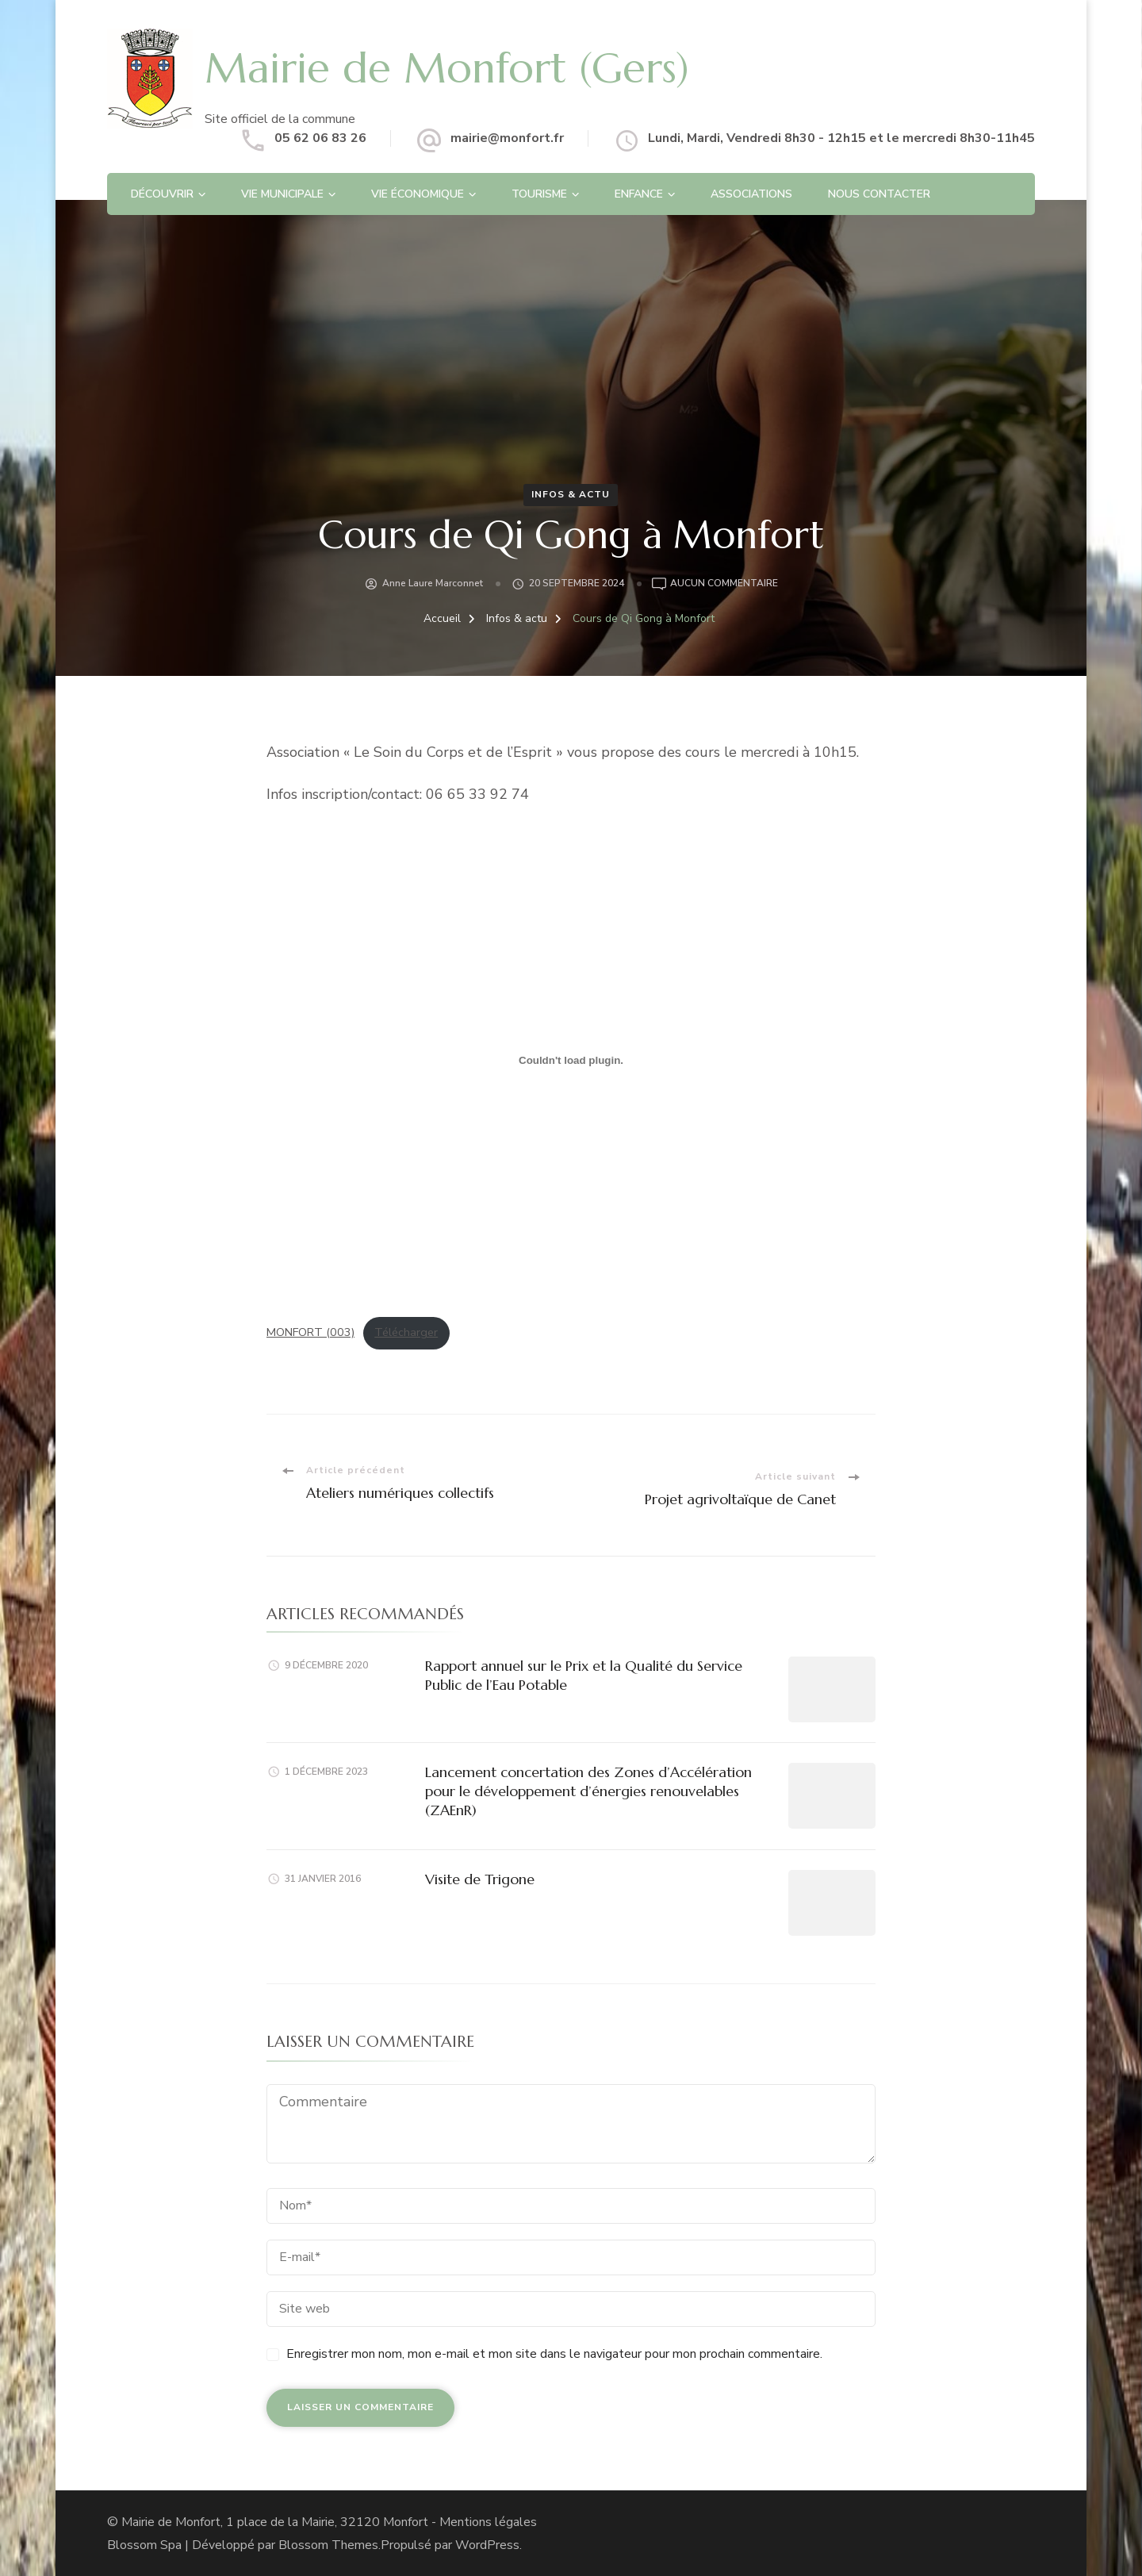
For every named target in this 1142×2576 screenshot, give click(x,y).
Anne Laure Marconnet (432, 583)
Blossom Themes (328, 2544)
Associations (751, 194)
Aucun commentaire (724, 584)
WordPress (487, 2544)
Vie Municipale (282, 194)
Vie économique (417, 194)
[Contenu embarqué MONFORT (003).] (571, 1061)
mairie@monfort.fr (507, 138)
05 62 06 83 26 (320, 138)
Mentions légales (488, 2521)
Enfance (639, 194)
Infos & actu (570, 494)
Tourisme (539, 194)
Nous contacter (879, 194)
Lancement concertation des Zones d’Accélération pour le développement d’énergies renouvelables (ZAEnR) (588, 1790)
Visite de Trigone (480, 1878)
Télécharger (406, 1332)
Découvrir (162, 194)
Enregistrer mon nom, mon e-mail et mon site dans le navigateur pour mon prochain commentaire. (554, 2353)
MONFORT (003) (310, 1332)
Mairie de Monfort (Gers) (466, 66)
